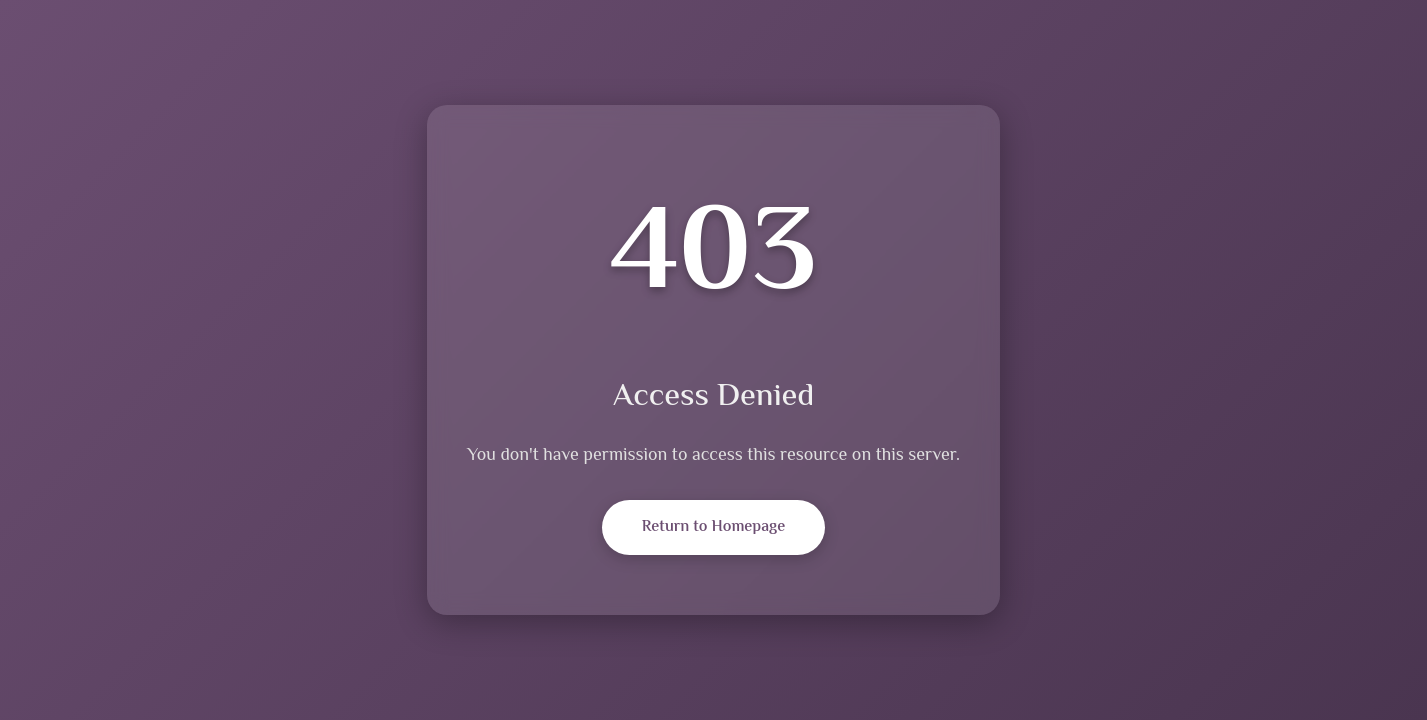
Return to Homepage (713, 527)
